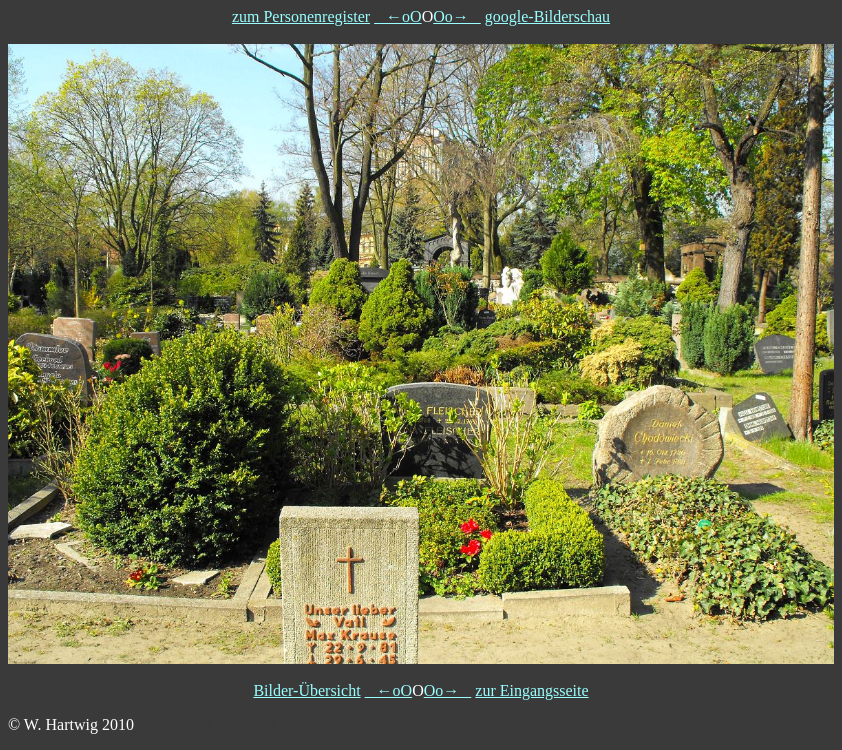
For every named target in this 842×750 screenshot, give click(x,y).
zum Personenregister (301, 16)
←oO (398, 16)
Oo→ (457, 16)
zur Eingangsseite (531, 690)
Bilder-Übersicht (306, 690)
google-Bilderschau (547, 16)
